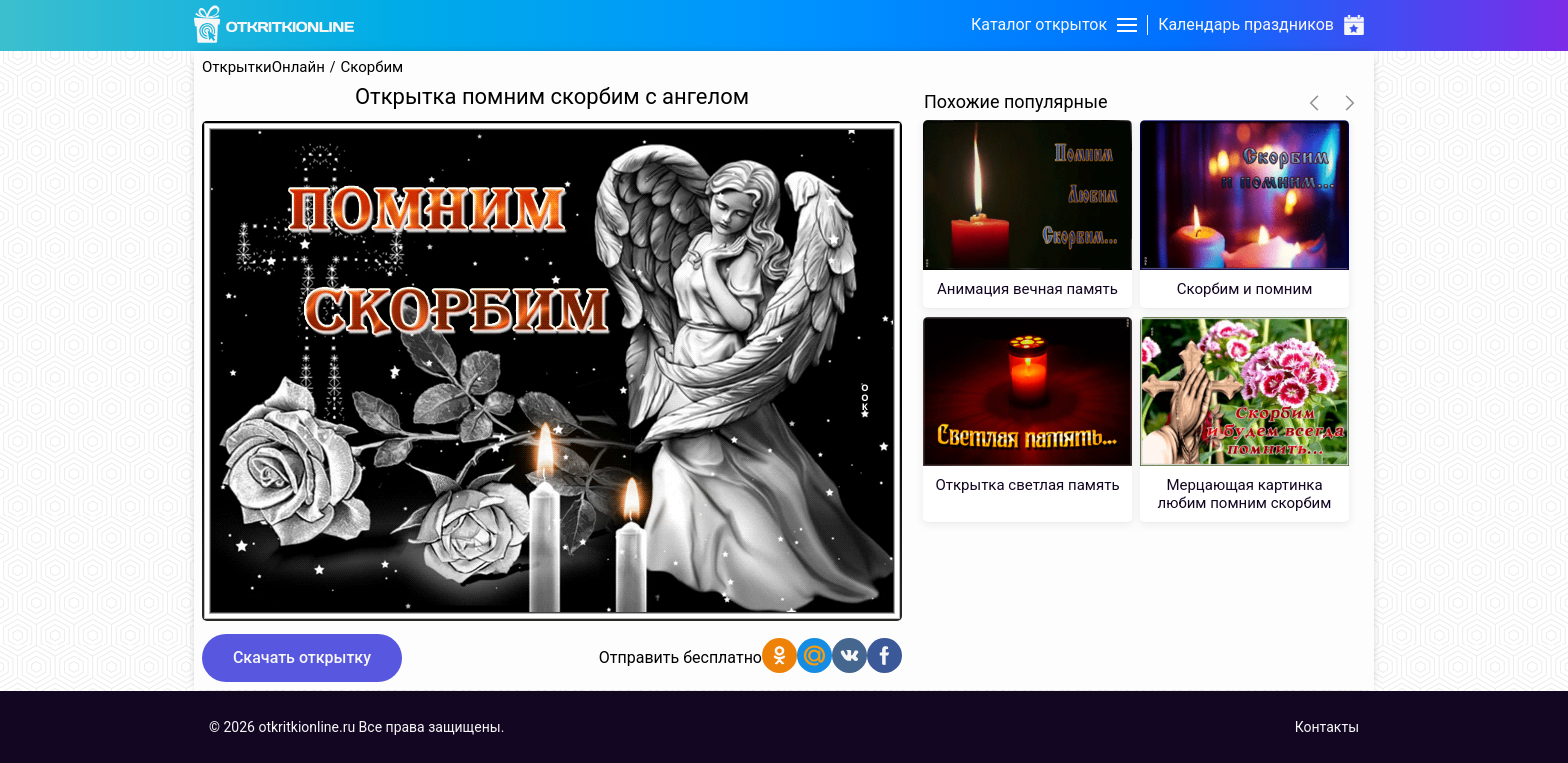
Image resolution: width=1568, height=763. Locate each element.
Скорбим (372, 67)
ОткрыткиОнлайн (263, 67)
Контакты (1327, 727)
